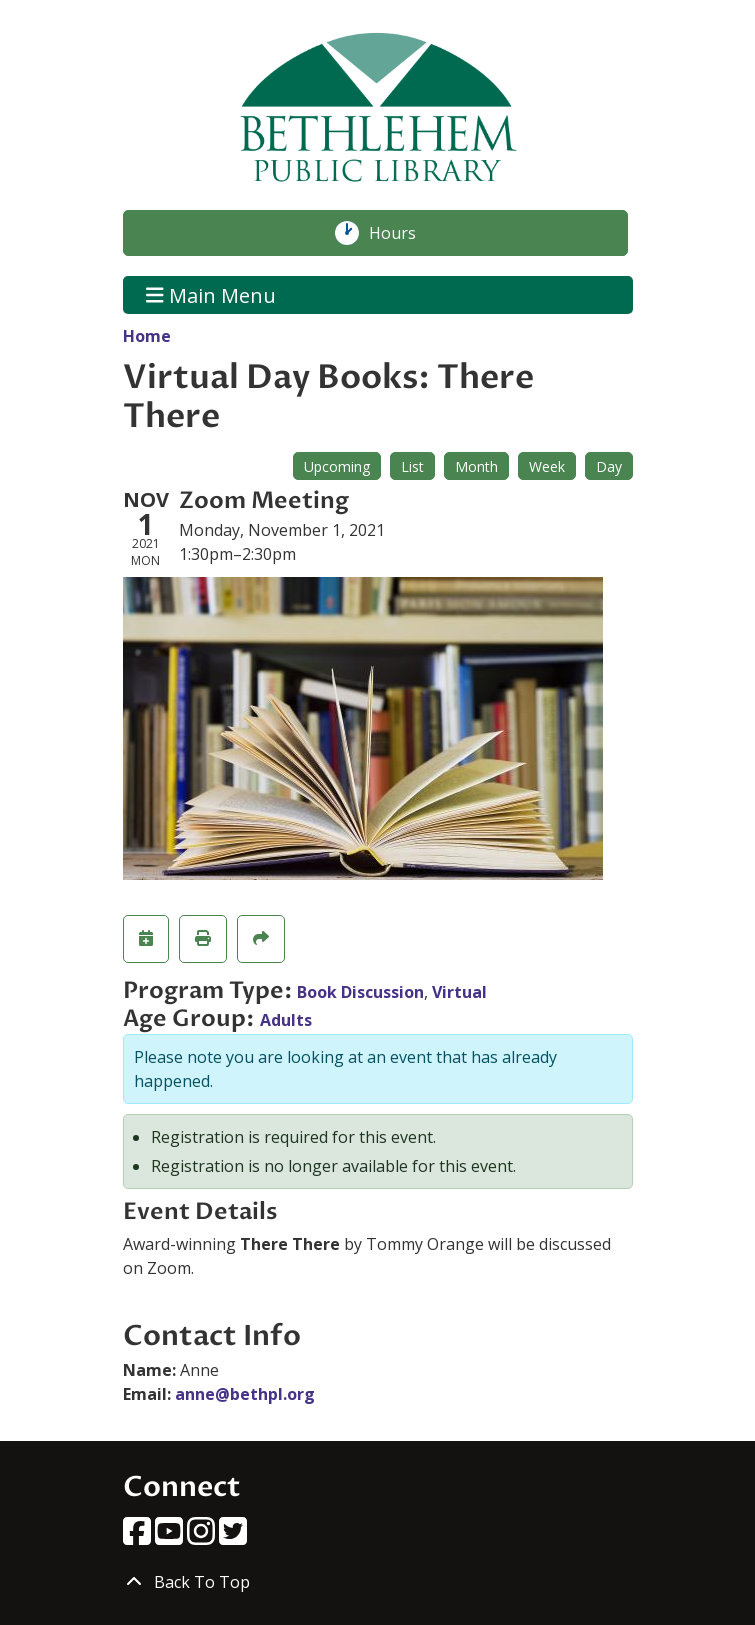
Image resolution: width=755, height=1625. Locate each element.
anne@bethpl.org (245, 1394)
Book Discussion (360, 992)
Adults (286, 1020)
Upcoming (337, 466)
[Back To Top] (378, 1582)
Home (147, 336)
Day (609, 466)
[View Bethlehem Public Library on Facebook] (139, 1537)
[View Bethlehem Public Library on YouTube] (171, 1537)
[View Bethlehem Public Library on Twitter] (233, 1537)
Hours (403, 233)
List (412, 466)
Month (476, 466)
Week (547, 466)
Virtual (459, 992)
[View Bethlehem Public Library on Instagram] (203, 1537)
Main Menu (211, 294)
